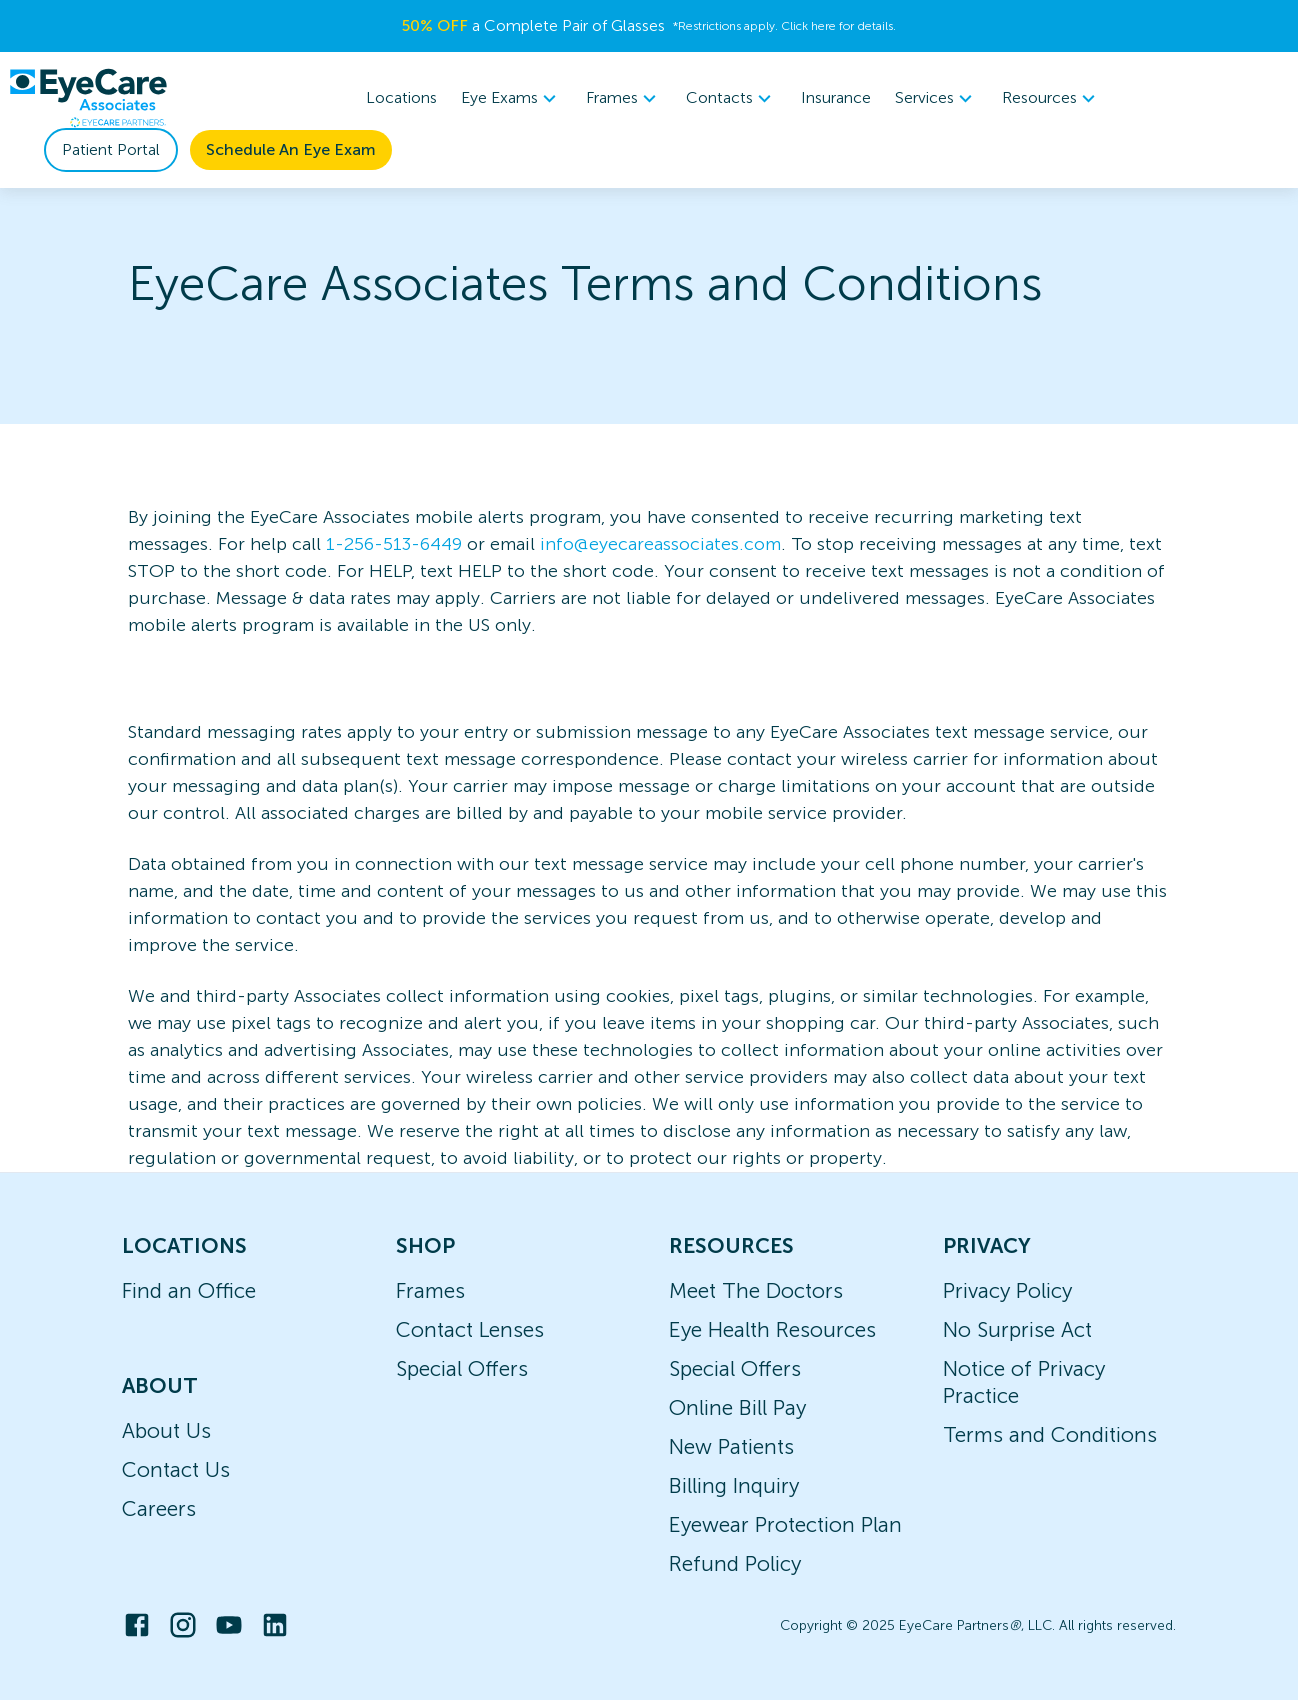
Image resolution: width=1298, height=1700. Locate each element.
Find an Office (189, 1290)
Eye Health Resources (772, 1329)
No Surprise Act (1017, 1329)
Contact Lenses (470, 1329)
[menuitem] (511, 98)
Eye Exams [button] (511, 98)
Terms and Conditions (1050, 1434)
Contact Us (176, 1469)
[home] (88, 98)
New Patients (731, 1446)
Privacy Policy (1007, 1290)
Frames (430, 1290)
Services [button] (936, 98)
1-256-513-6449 (394, 544)
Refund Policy (735, 1563)
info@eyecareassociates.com (660, 544)
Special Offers (462, 1368)
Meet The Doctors (756, 1290)
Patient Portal (111, 149)
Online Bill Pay (737, 1407)
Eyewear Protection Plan (785, 1524)
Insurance (836, 97)
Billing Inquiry (734, 1485)
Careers (159, 1508)
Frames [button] (624, 98)
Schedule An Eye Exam (291, 149)
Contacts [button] (731, 98)
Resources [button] (1051, 98)
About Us (166, 1430)
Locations (401, 97)
